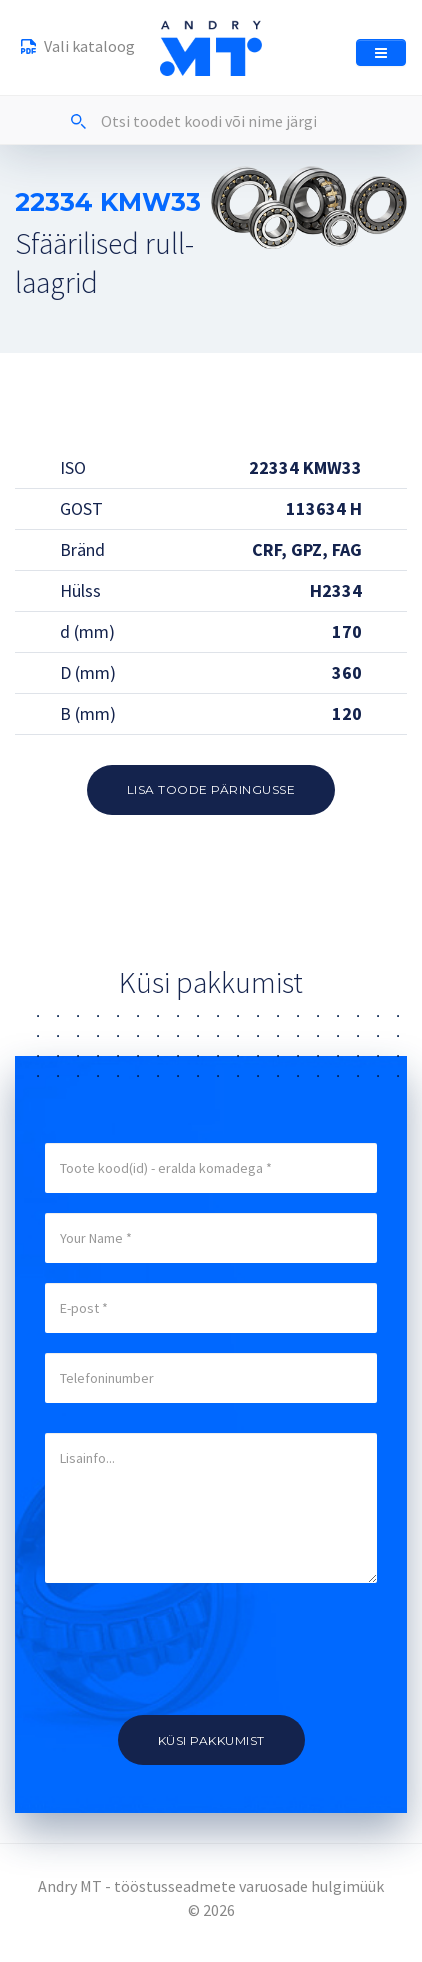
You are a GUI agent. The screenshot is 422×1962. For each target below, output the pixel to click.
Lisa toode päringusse (211, 789)
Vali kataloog (78, 48)
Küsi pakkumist (211, 1740)
